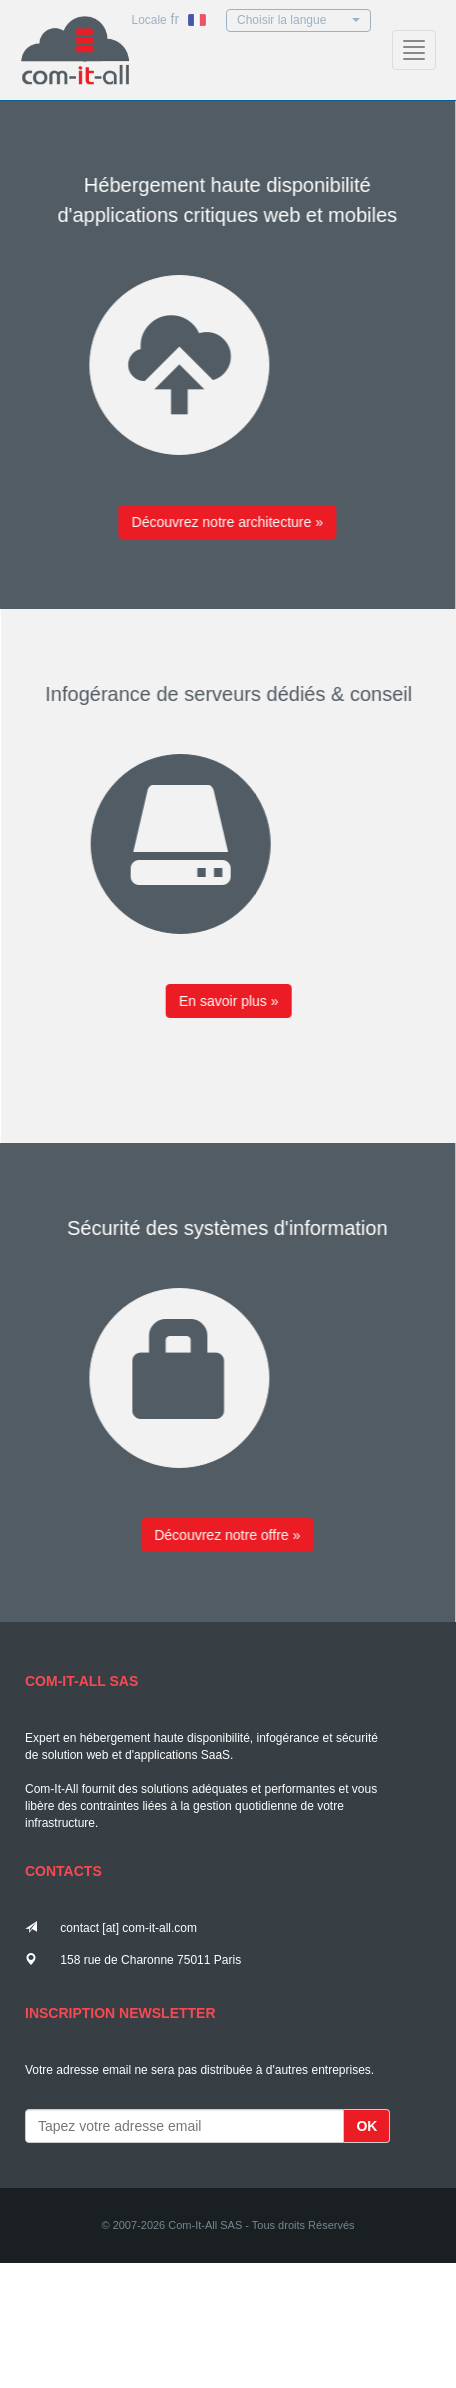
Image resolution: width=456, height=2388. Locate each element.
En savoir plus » (236, 1001)
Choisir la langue (298, 20)
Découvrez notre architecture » (220, 522)
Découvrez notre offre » (220, 1535)
